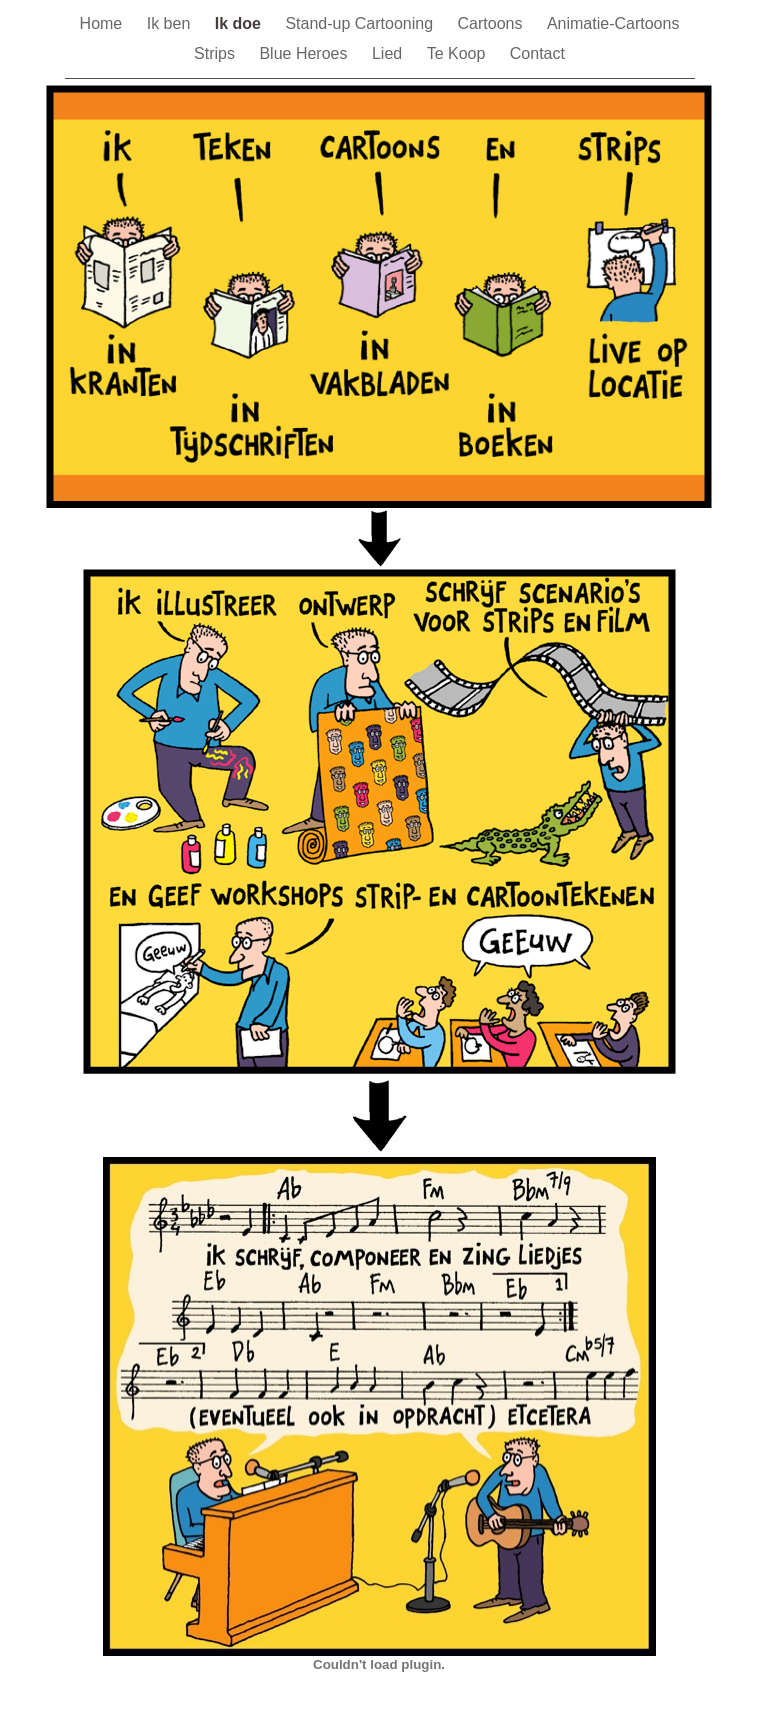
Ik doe (240, 23)
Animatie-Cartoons (613, 23)
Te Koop (458, 53)
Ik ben (171, 23)
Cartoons (492, 23)
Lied (389, 53)
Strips (216, 53)
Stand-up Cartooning (361, 23)
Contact (537, 53)
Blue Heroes (305, 53)
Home (103, 23)
